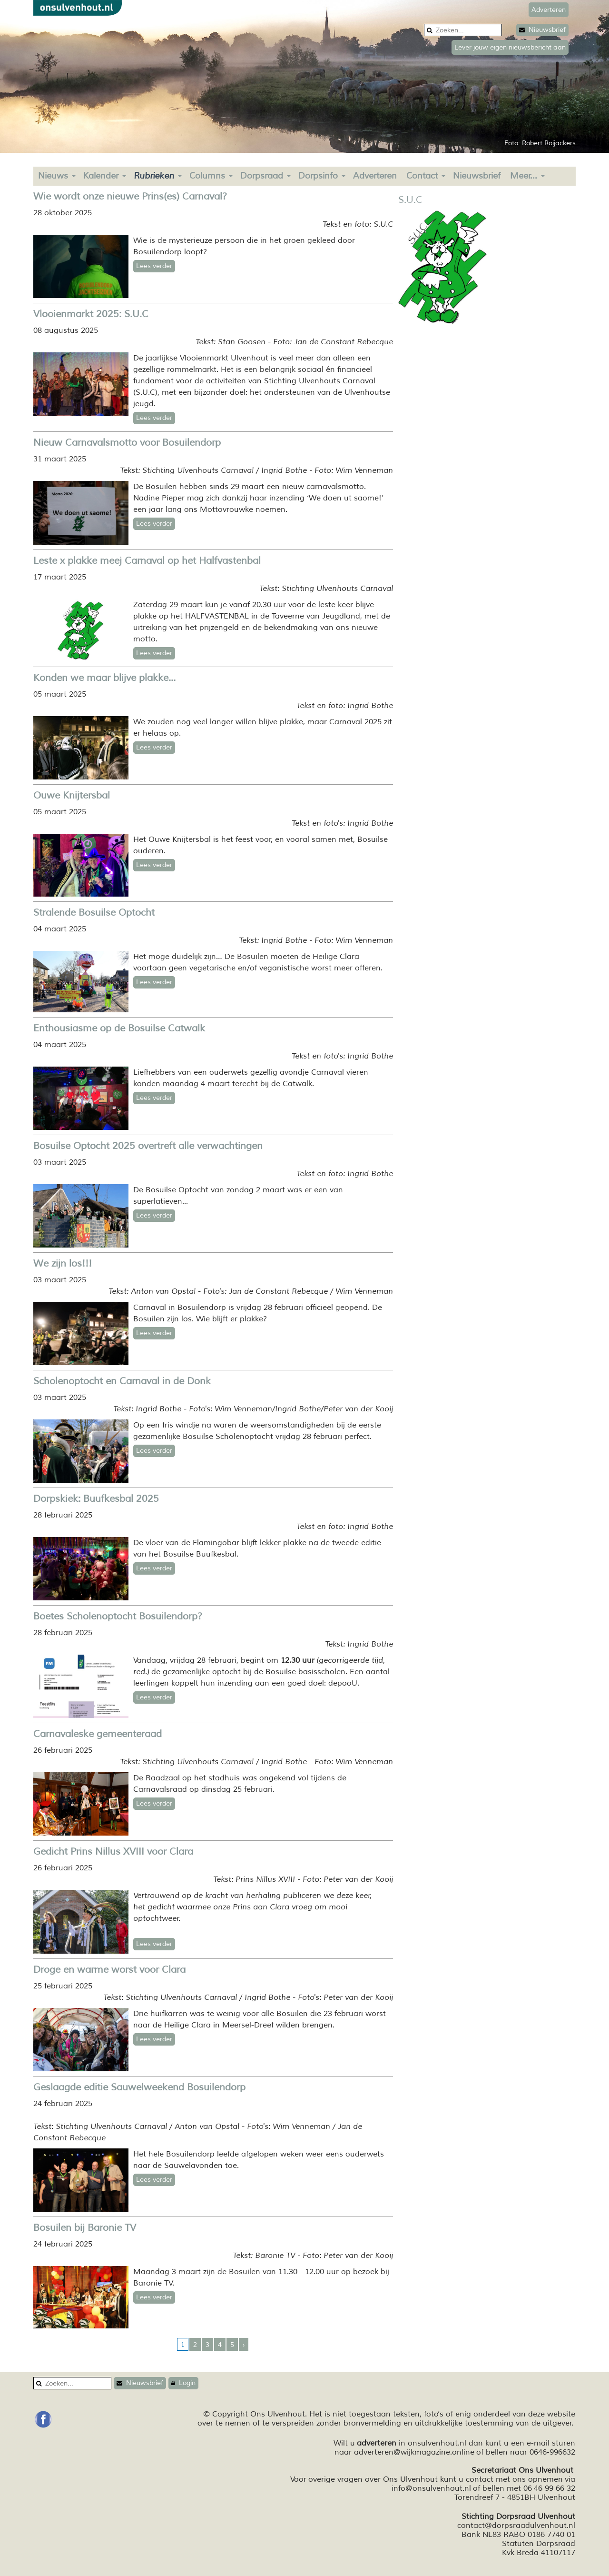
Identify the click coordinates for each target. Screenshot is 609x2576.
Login (183, 2383)
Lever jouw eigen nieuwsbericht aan (510, 47)
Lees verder (154, 266)
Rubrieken (154, 175)
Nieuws (53, 175)
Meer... (523, 175)
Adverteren (375, 175)
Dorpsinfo (318, 175)
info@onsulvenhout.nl (431, 2488)
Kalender (100, 175)
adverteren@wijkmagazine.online (414, 2452)
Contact (422, 175)
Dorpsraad (261, 175)
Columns (207, 175)
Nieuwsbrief (542, 30)
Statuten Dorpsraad (538, 2543)
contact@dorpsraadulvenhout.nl (516, 2525)
